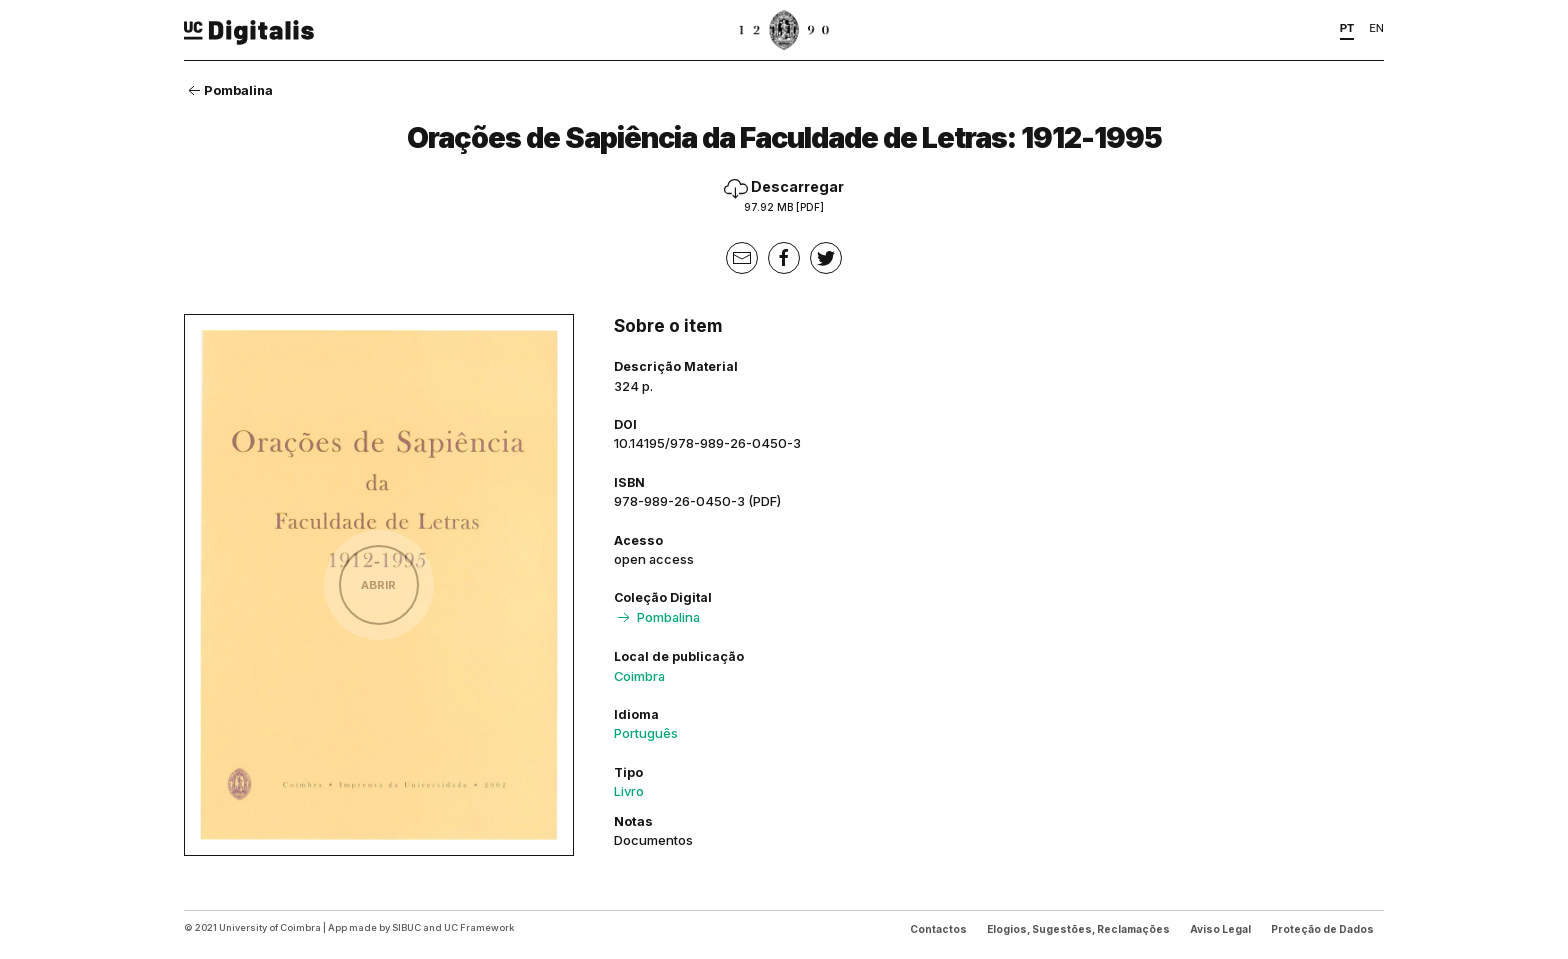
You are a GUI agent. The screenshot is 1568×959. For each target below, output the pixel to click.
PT (1347, 28)
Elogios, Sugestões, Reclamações (1078, 929)
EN (1376, 28)
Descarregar (784, 195)
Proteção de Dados (1322, 929)
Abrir (378, 585)
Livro (629, 791)
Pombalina (228, 90)
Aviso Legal (1220, 929)
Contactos (938, 929)
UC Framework (479, 927)
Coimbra (639, 676)
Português (646, 733)
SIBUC (406, 927)
